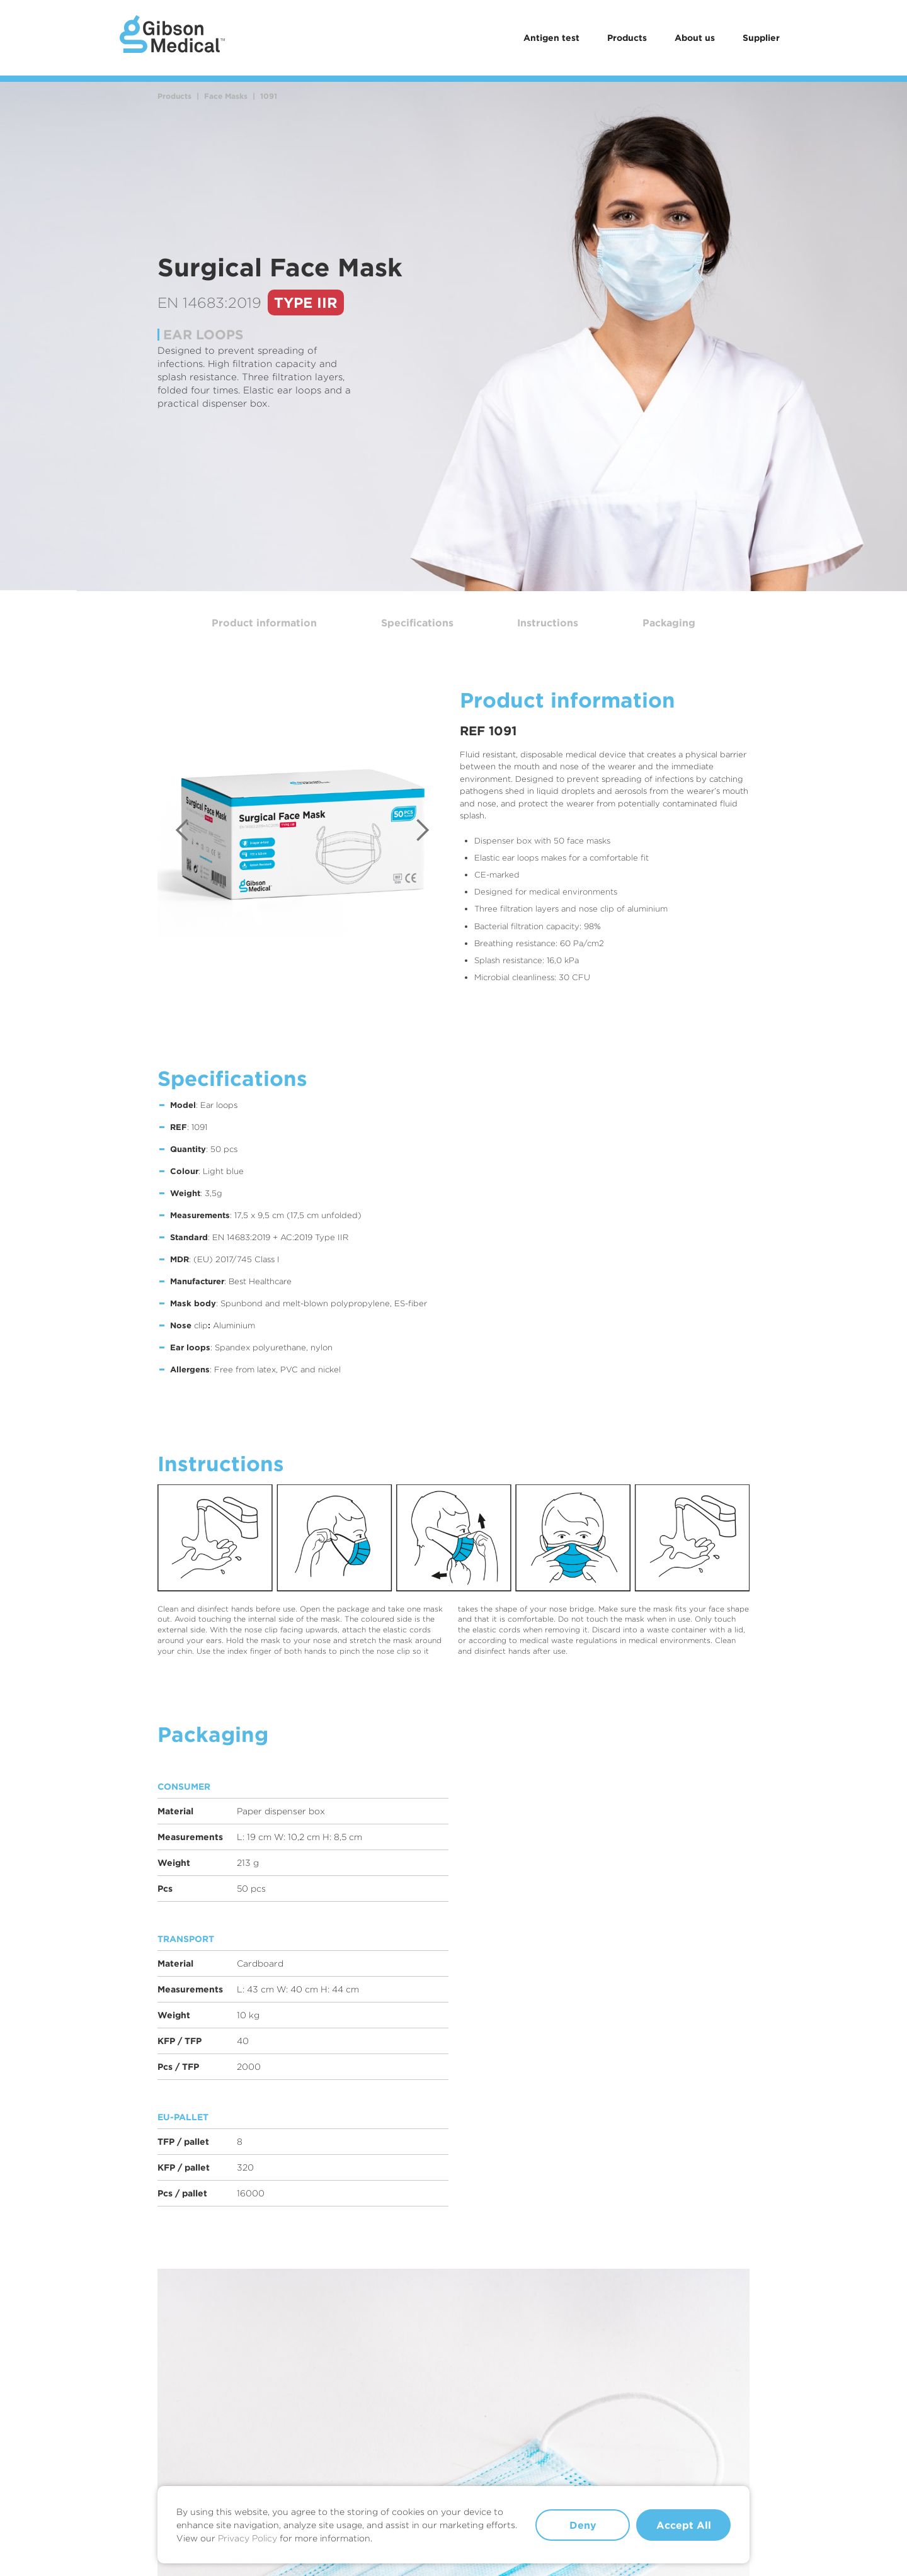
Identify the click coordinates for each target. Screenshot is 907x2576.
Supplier (761, 37)
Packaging (668, 622)
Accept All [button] (683, 2525)
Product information (264, 622)
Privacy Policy (247, 2538)
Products (627, 37)
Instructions (547, 622)
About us (695, 37)
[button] (182, 830)
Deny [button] (582, 2525)
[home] (172, 38)
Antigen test (551, 37)
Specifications (417, 622)
